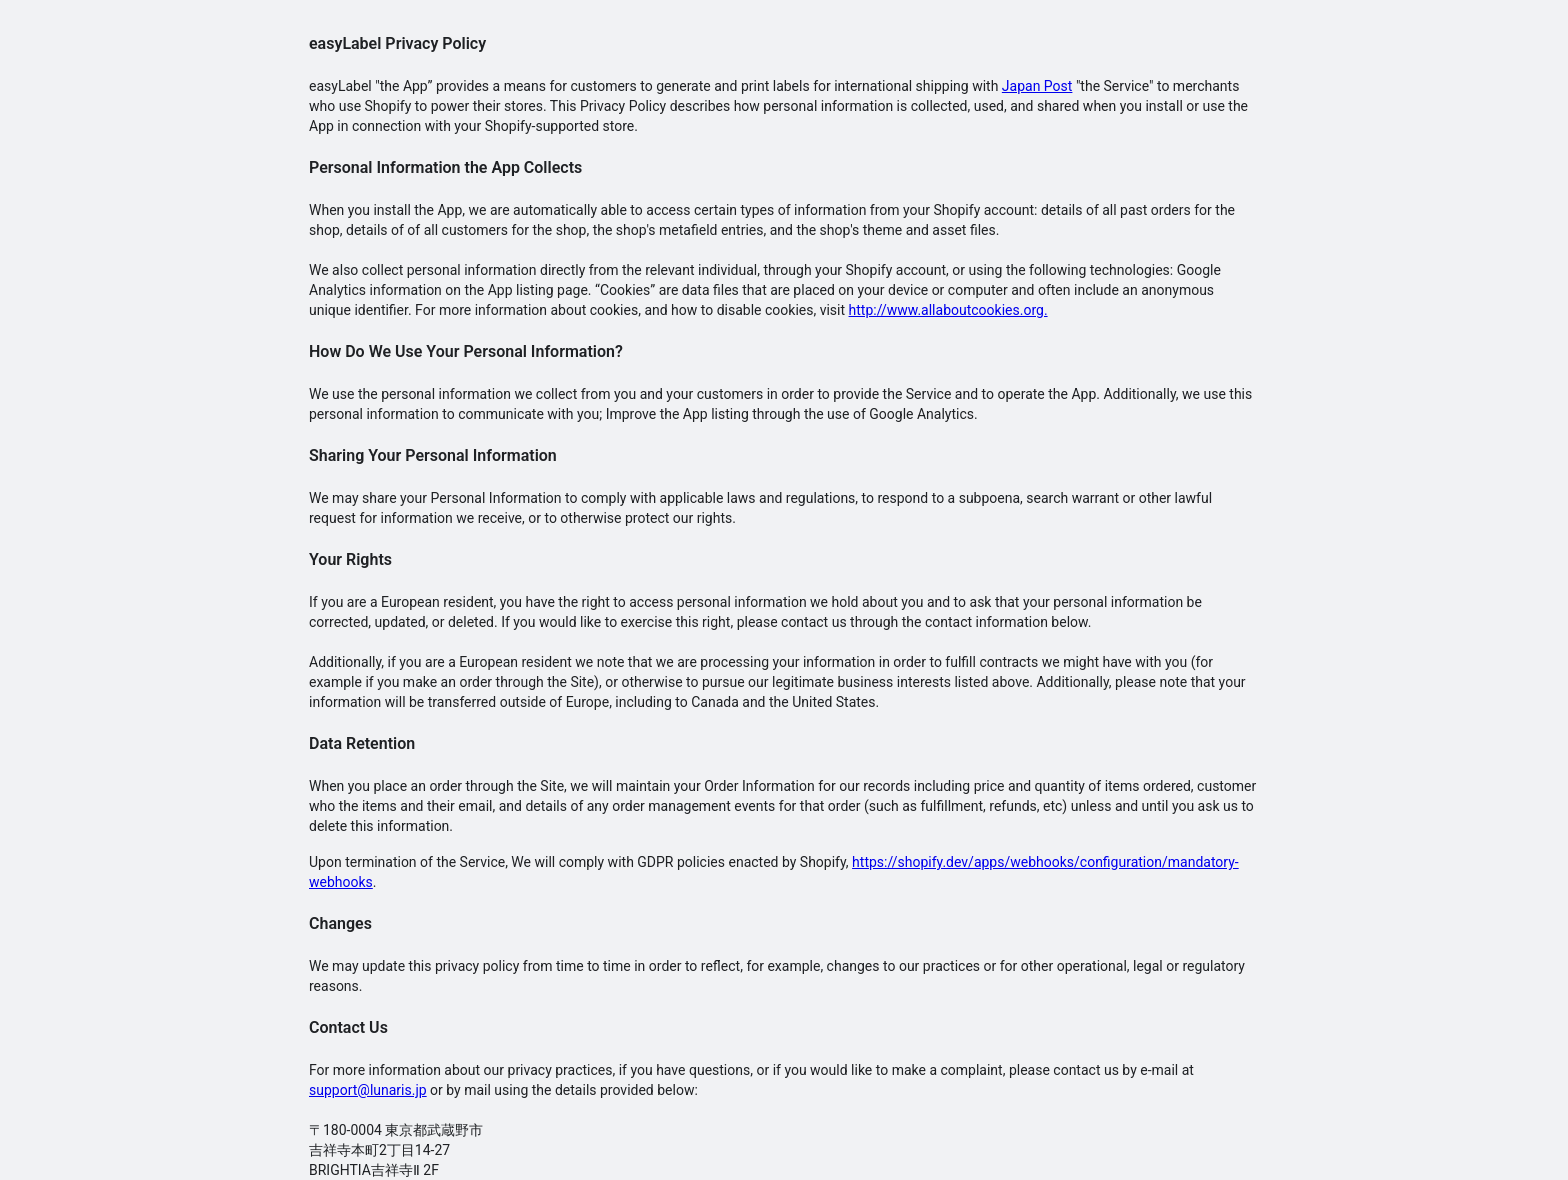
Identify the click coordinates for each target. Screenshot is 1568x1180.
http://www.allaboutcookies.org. (948, 310)
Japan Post (1037, 86)
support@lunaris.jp (368, 1090)
